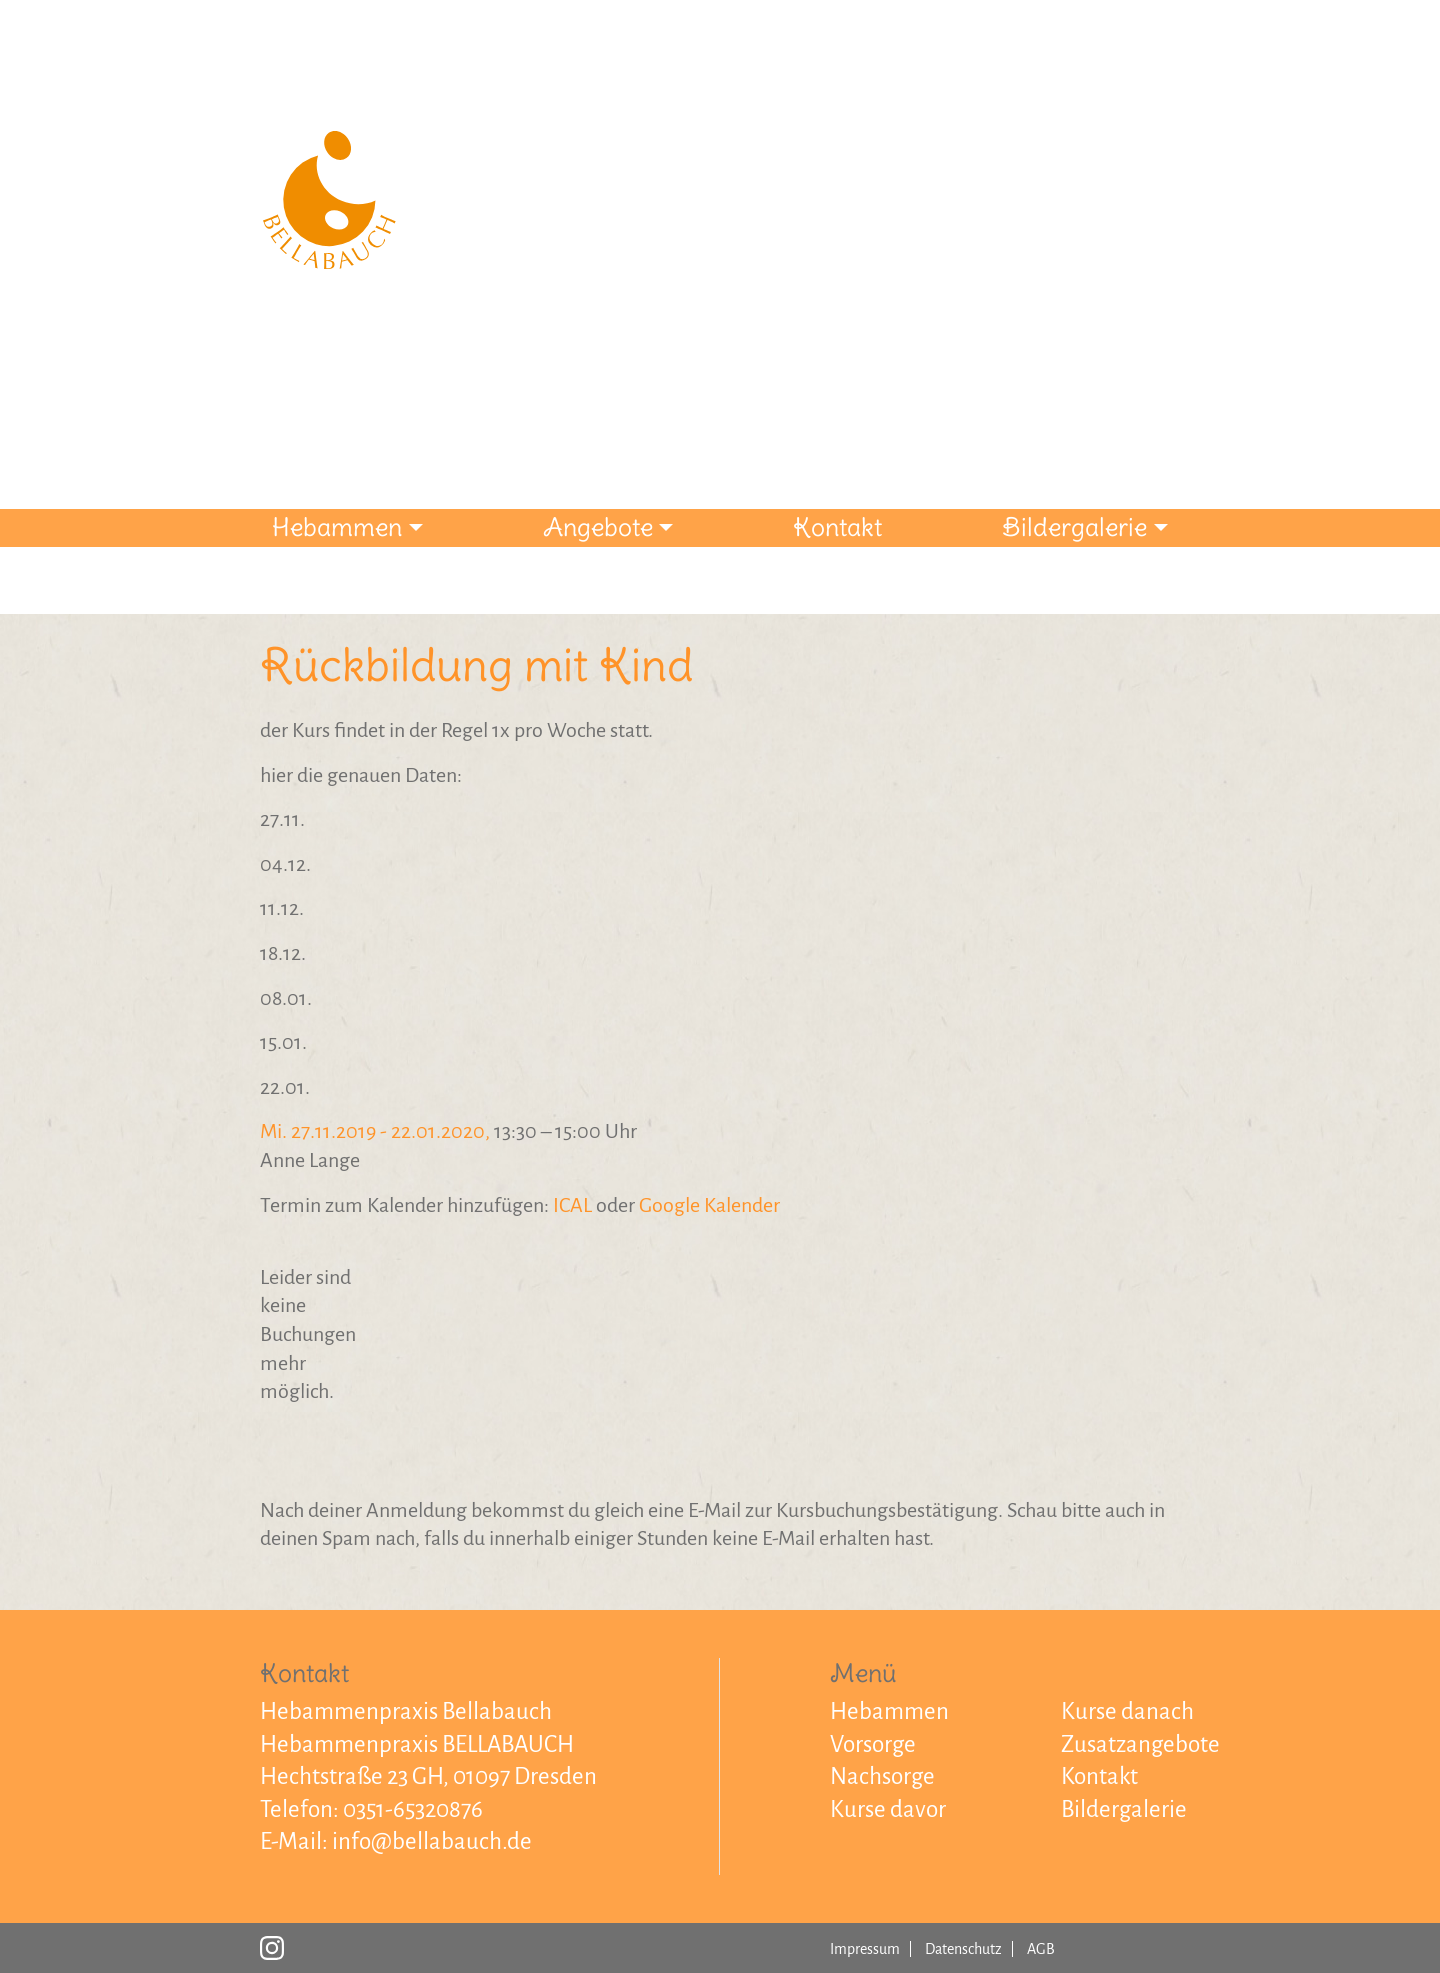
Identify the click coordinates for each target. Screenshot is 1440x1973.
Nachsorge (882, 1776)
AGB (1041, 1949)
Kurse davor (888, 1809)
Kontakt (837, 527)
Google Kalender (709, 1205)
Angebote (598, 527)
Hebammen (337, 527)
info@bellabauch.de (432, 1841)
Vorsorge (873, 1744)
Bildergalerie (1074, 527)
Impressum (865, 1949)
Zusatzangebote (1140, 1744)
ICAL (572, 1205)
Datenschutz (963, 1949)
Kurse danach (1127, 1711)
